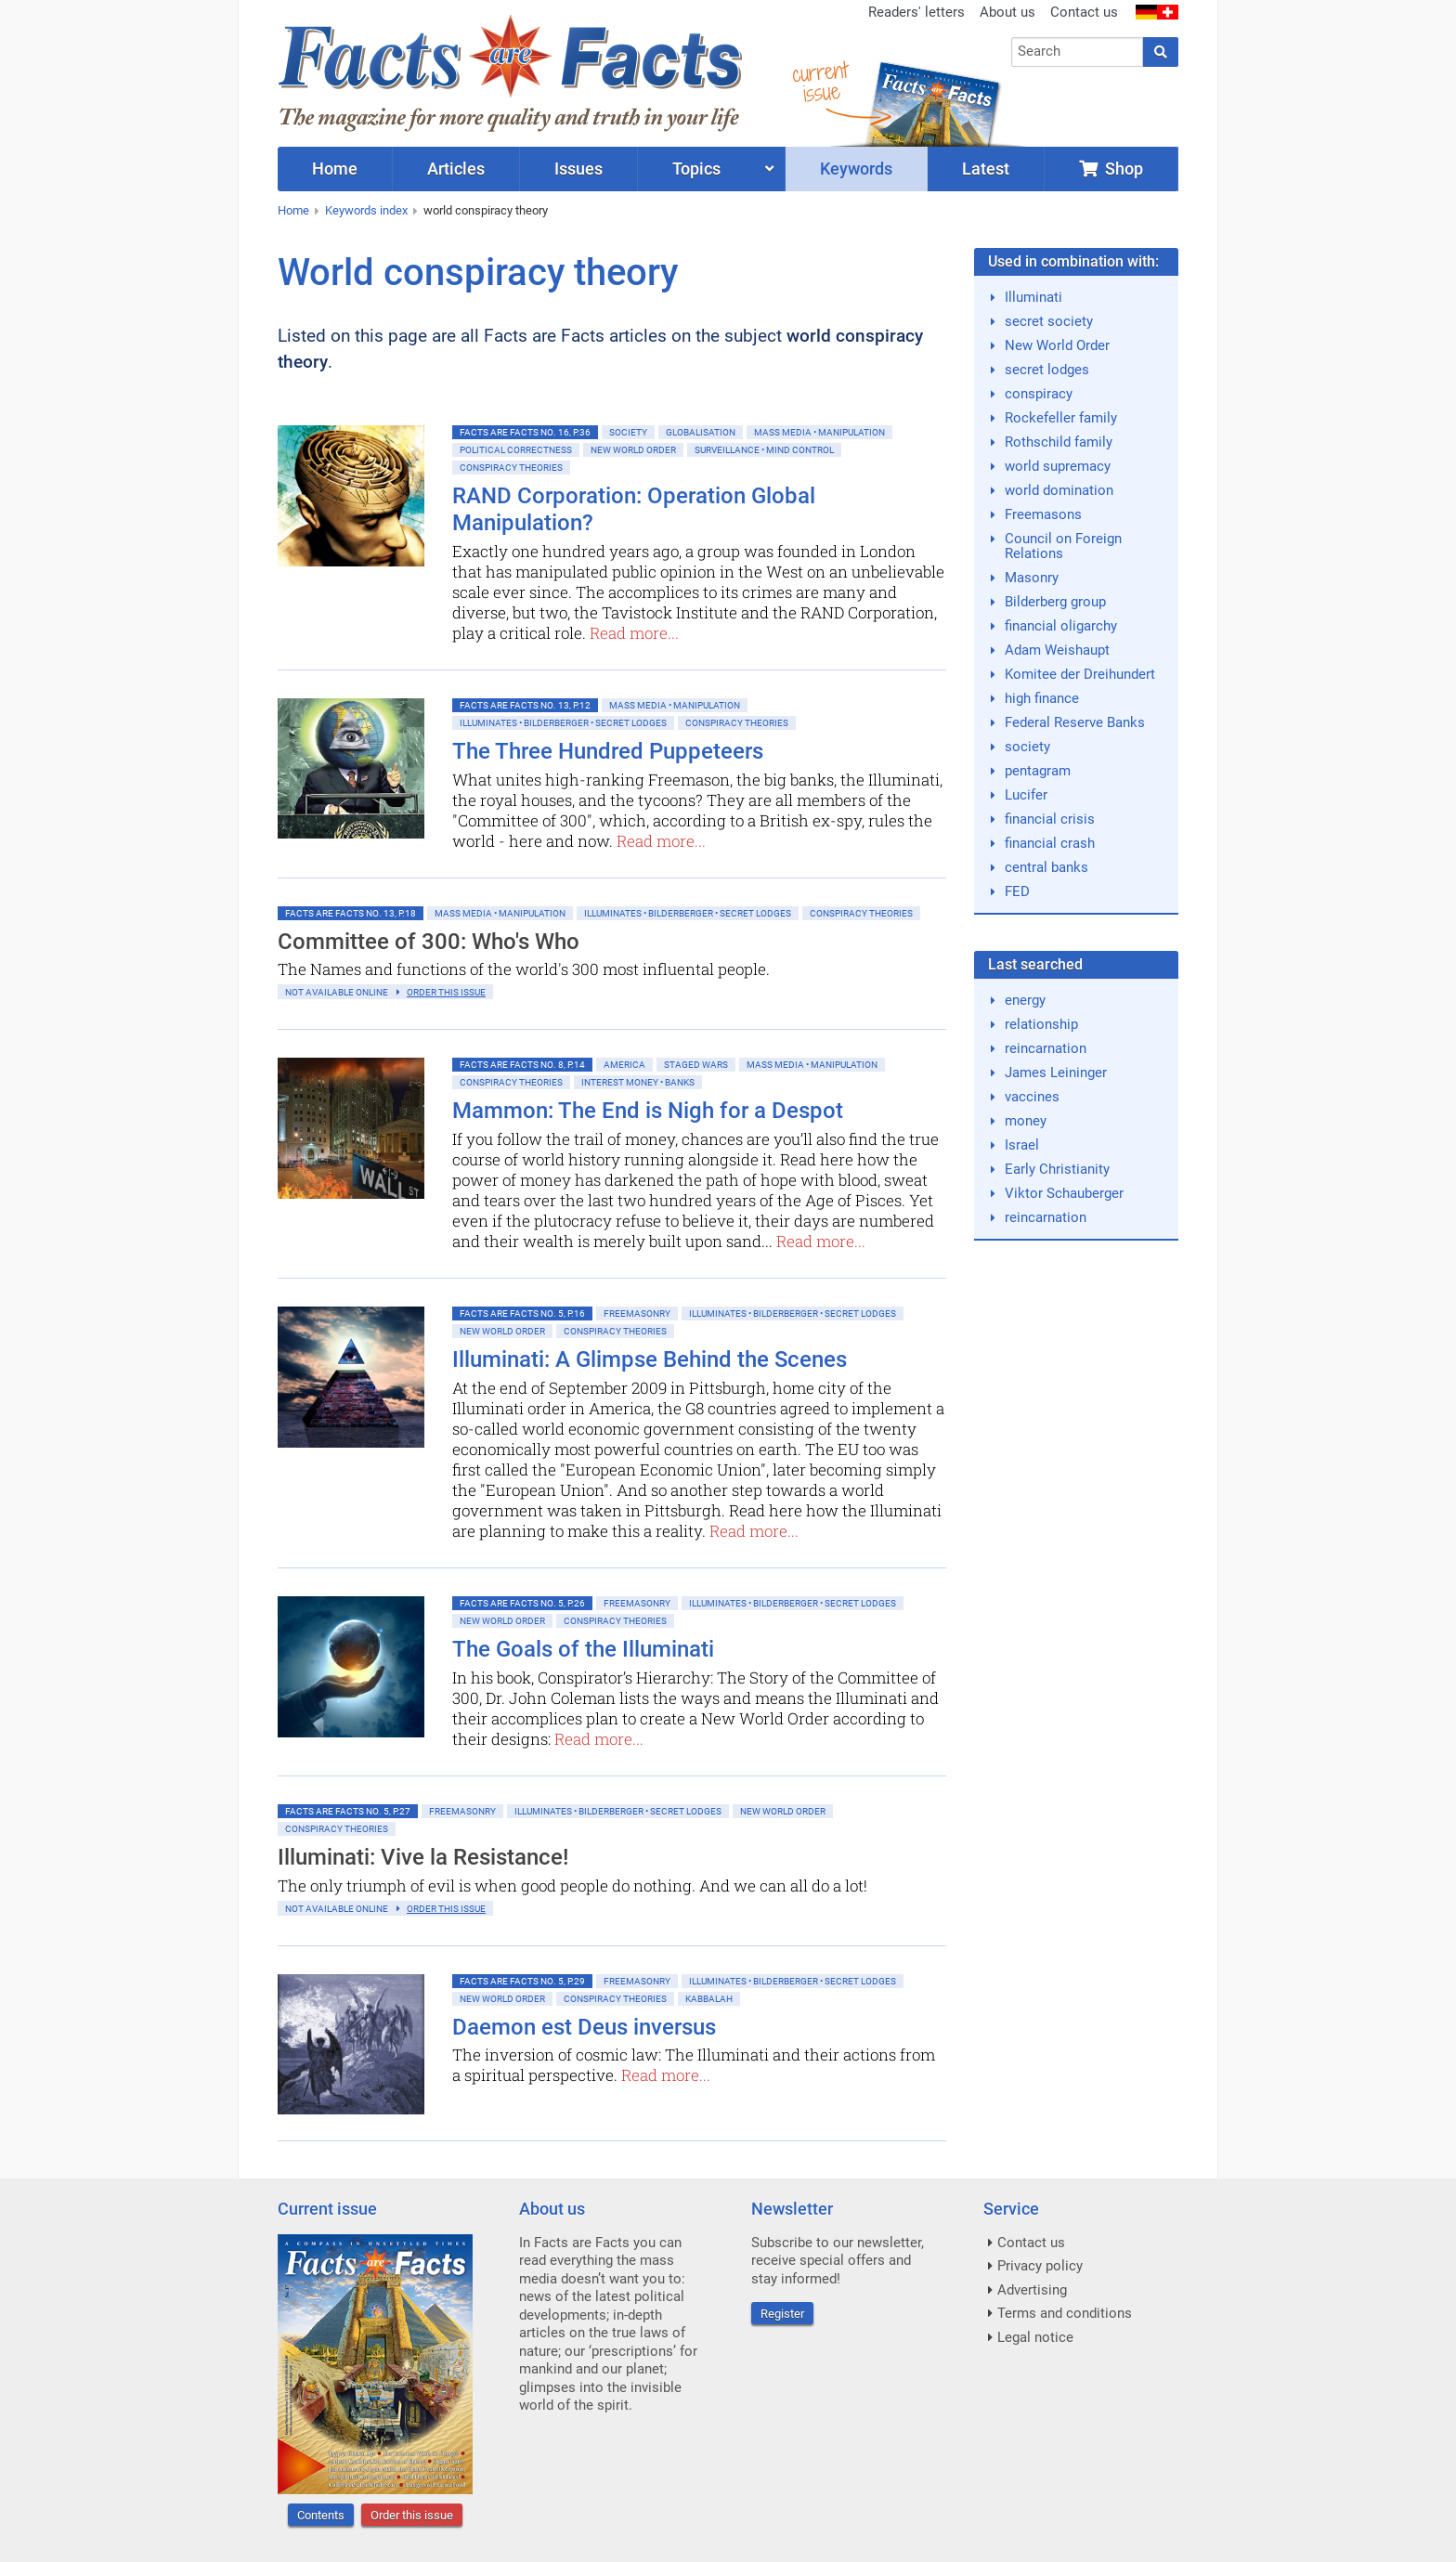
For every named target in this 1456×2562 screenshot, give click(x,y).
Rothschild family (1058, 442)
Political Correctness (516, 450)
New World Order (633, 450)
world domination (1059, 490)
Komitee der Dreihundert (1080, 674)
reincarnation (1045, 1048)
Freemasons (1043, 514)
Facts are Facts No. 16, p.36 (525, 432)
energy (1025, 1000)
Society (628, 432)
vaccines (1032, 1096)
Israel (1022, 1145)
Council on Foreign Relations (1063, 546)
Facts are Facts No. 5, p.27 (347, 1811)
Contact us (1084, 12)
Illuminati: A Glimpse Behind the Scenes (649, 1359)
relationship (1041, 1024)
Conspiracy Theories (511, 467)
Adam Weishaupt (1057, 650)
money (1025, 1120)
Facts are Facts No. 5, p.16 (522, 1313)
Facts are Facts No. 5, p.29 (522, 1981)
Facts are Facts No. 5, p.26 (522, 1603)
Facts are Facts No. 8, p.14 (522, 1065)
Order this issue (411, 2515)
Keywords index (366, 210)
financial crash (1050, 843)
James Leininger (1056, 1072)
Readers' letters (916, 12)
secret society (1049, 321)
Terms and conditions (1064, 2313)
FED (1017, 891)
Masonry (1032, 577)
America (624, 1065)
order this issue (446, 992)
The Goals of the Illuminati (583, 1649)
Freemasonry (637, 1313)
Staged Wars (696, 1065)
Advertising (1032, 2290)
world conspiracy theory (485, 210)
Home (293, 210)
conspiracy (1038, 393)
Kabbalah (709, 1999)
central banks (1046, 867)
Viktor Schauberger (1064, 1193)
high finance (1042, 698)
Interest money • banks (638, 1082)
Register (782, 2314)
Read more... (634, 633)
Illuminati (1033, 297)
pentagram (1038, 770)
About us (1007, 12)
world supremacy (1058, 466)
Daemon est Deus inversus (584, 2027)
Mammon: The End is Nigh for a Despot (647, 1111)
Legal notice (1035, 2337)
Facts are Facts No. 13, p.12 (525, 705)
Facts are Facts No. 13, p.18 (350, 913)
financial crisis (1050, 819)
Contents (320, 2515)
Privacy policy (1040, 2265)
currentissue (820, 81)
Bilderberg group (1055, 601)
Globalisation (700, 432)
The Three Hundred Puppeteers (607, 751)
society (1027, 746)
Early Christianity (1057, 1169)
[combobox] (1077, 52)
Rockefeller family (1061, 418)
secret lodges (1047, 369)
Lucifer (1026, 795)
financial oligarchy (1061, 626)
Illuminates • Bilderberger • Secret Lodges (563, 723)
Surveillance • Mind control (764, 450)
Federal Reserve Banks (1075, 722)
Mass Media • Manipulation (819, 432)
